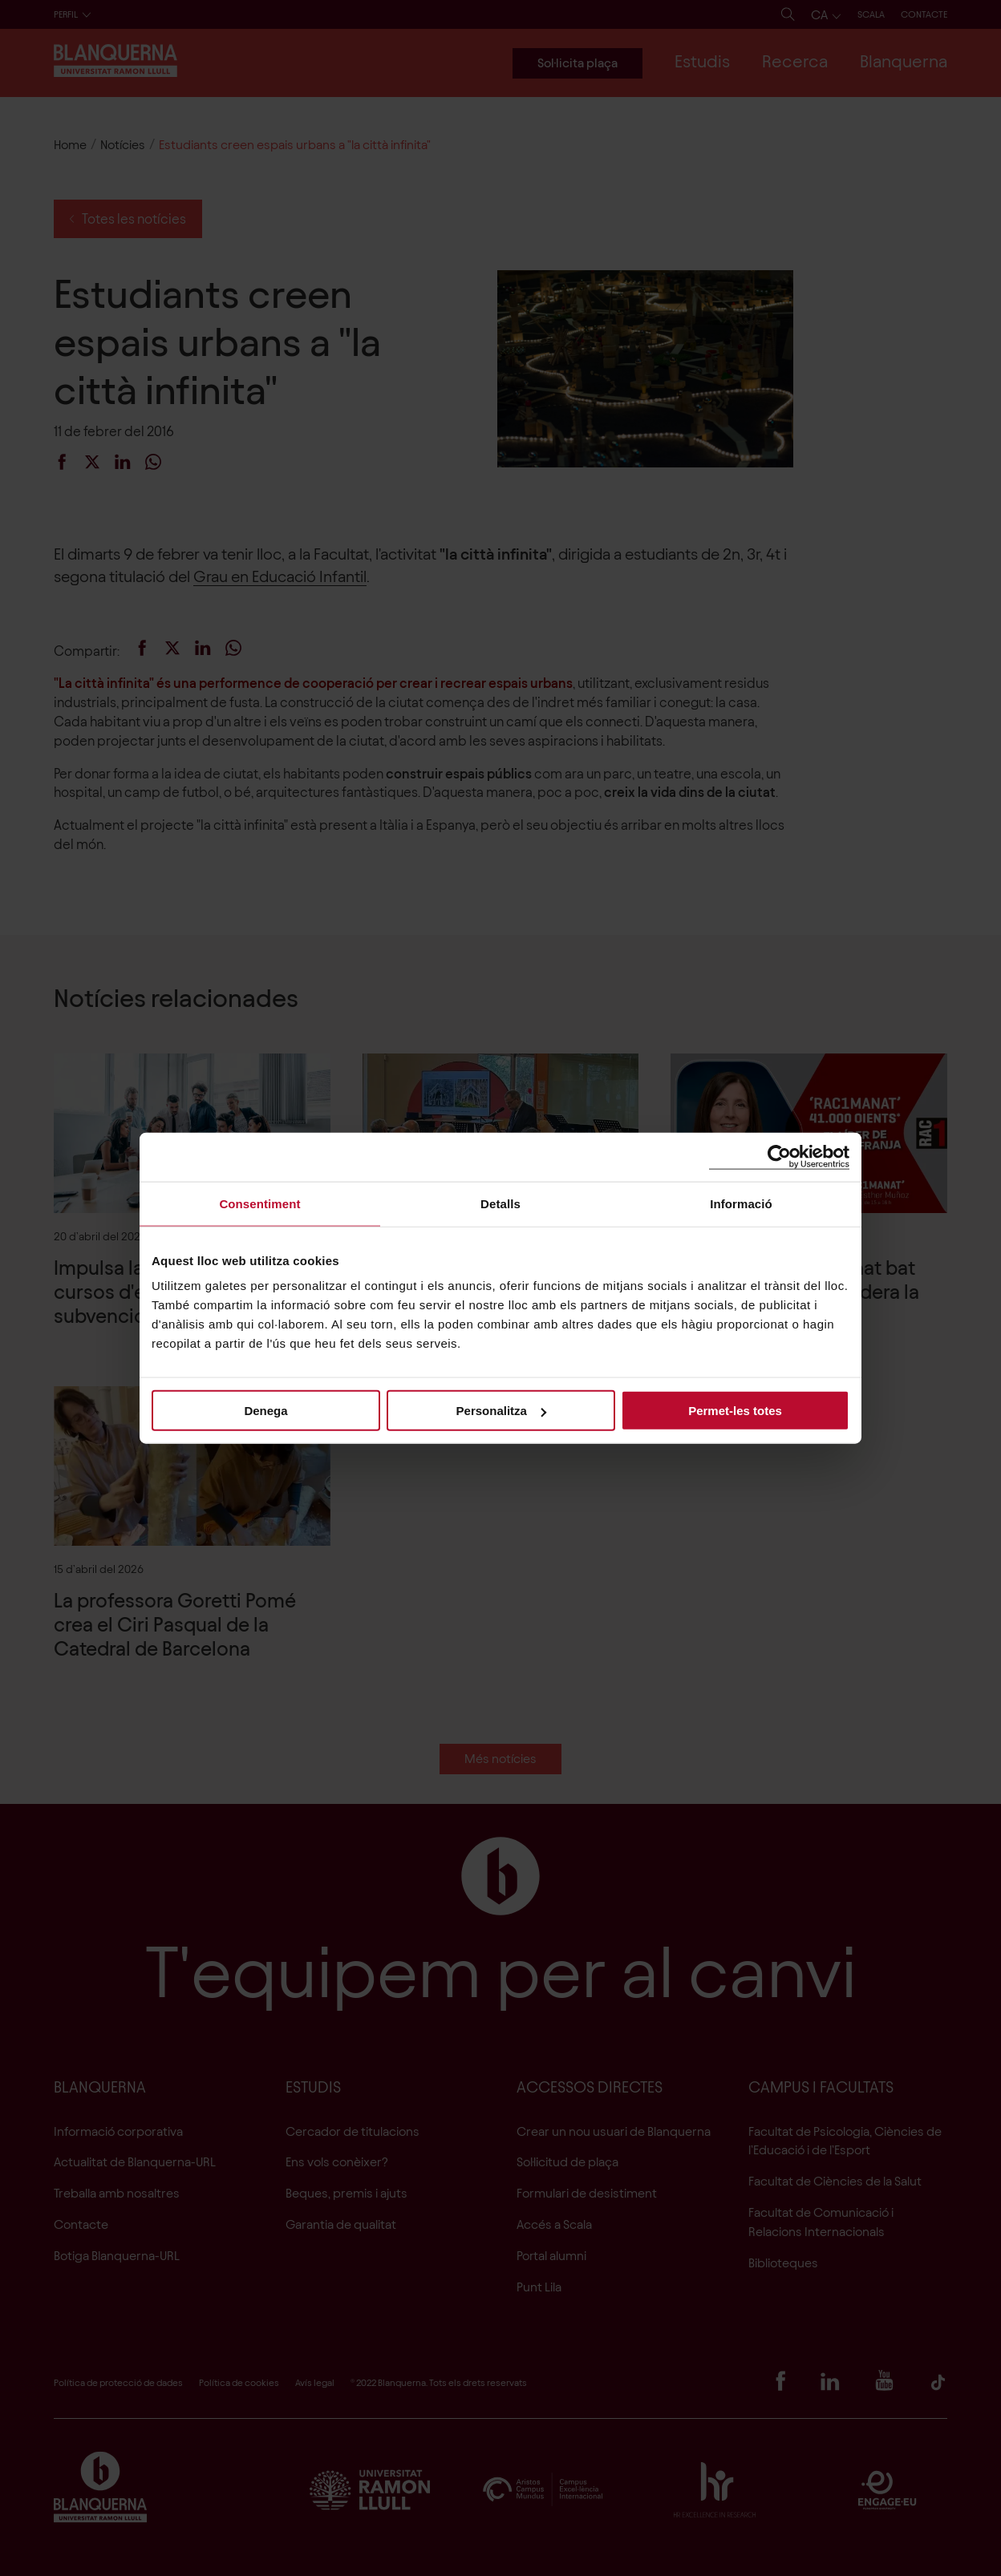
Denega (265, 1410)
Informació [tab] (741, 1203)
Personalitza (501, 1410)
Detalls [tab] (500, 1203)
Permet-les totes (735, 1410)
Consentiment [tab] (259, 1203)
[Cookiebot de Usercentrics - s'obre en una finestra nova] (779, 1156)
